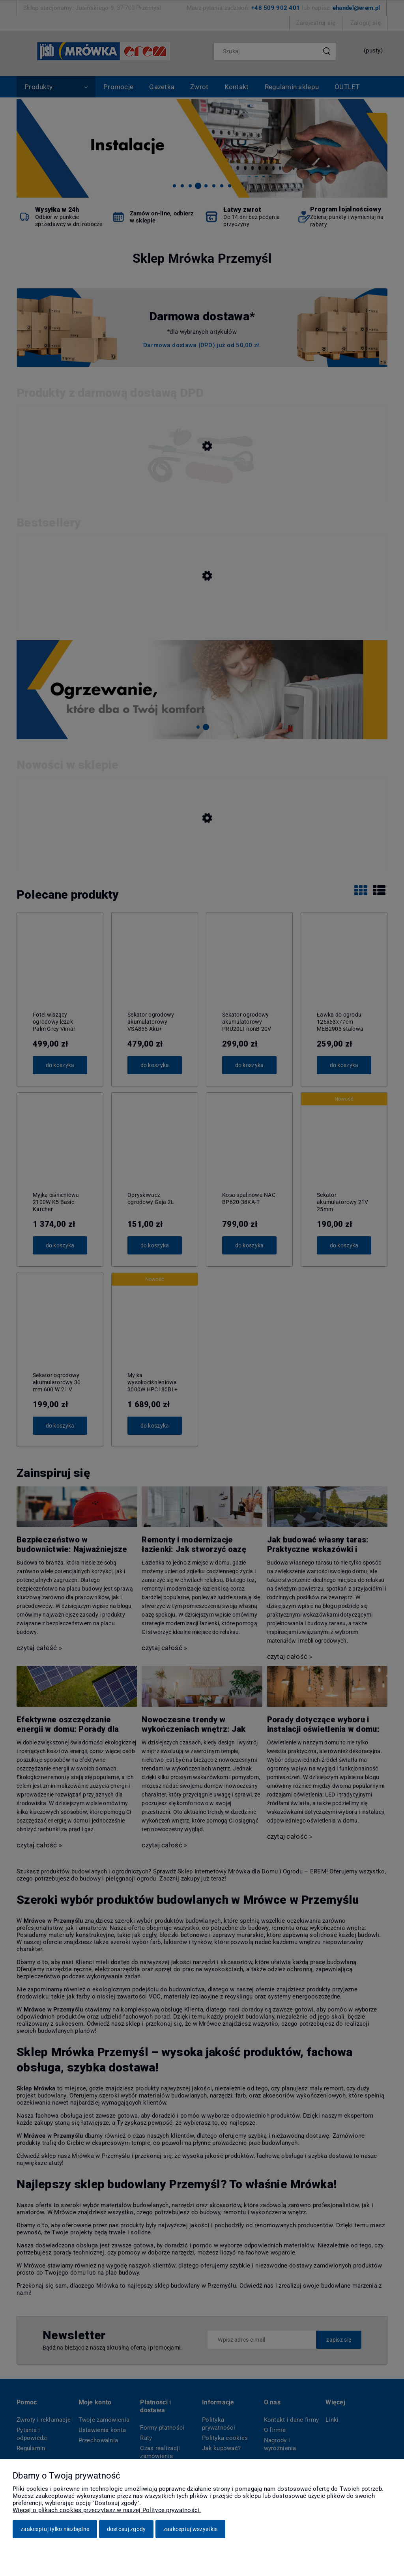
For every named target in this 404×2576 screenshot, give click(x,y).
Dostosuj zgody (126, 2529)
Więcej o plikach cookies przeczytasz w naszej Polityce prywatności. (107, 2510)
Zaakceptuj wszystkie (190, 2529)
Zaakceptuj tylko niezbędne (55, 2529)
